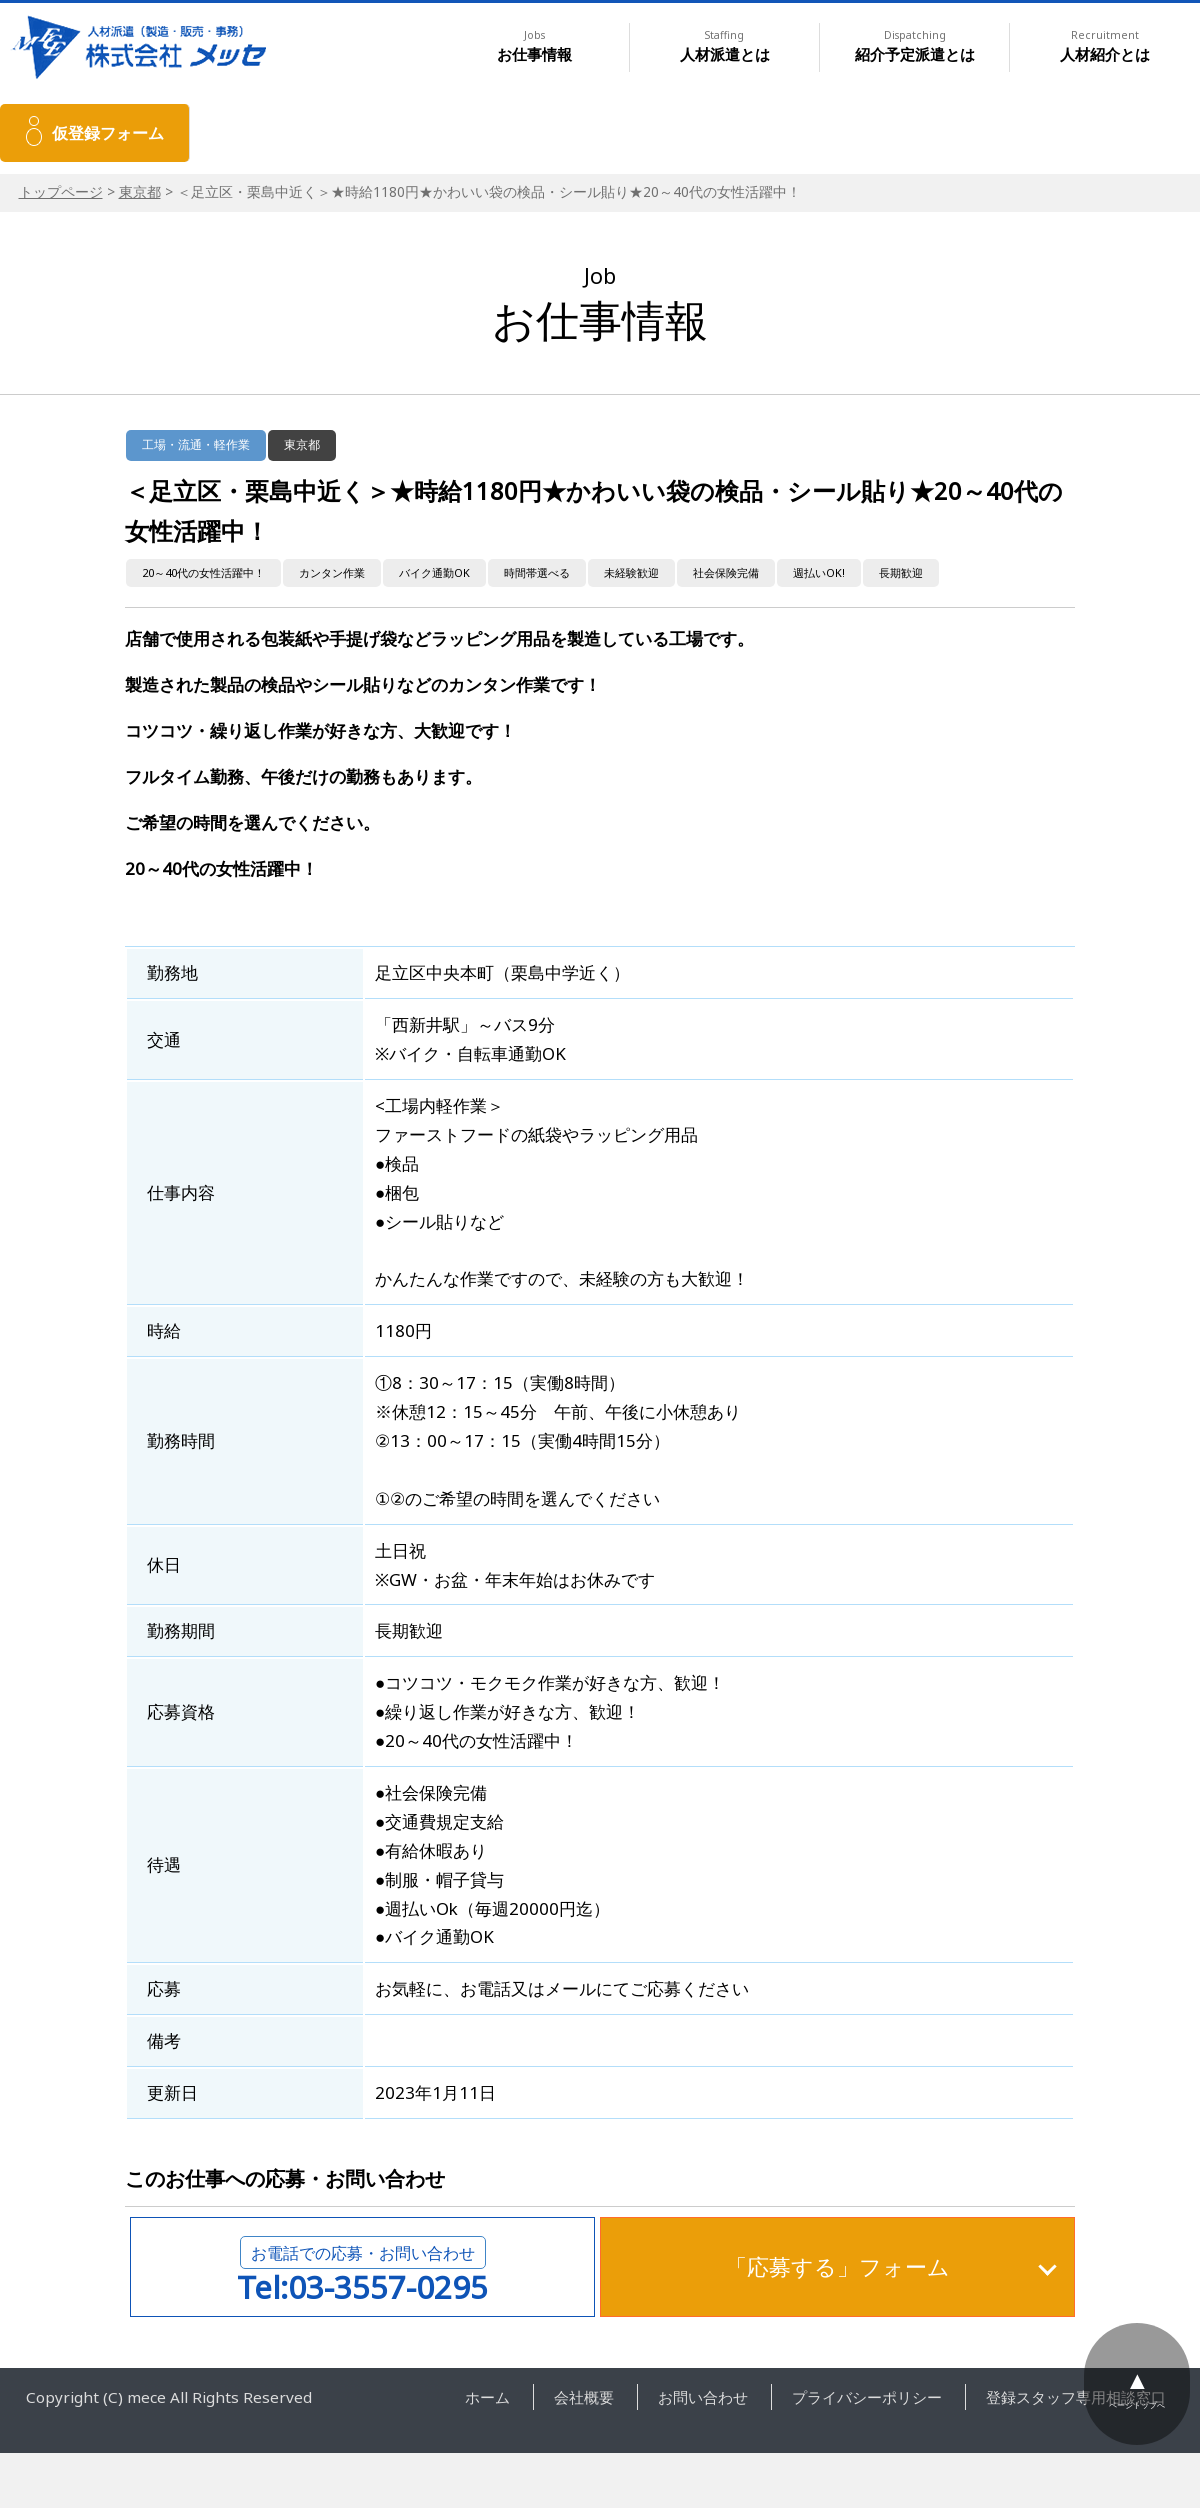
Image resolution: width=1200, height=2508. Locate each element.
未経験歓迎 (631, 572)
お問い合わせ (703, 2397)
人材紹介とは (1105, 46)
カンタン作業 (332, 572)
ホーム (487, 2397)
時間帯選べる (537, 572)
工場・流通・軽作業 (196, 444)
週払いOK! (819, 572)
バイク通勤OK (434, 572)
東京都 (140, 191)
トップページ (61, 191)
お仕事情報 (534, 46)
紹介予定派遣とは (915, 46)
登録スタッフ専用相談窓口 (1076, 2397)
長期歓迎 (901, 572)
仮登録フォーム (108, 133)
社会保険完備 (726, 572)
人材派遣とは (725, 46)
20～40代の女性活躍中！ (203, 572)
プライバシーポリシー (867, 2397)
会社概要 (584, 2397)
